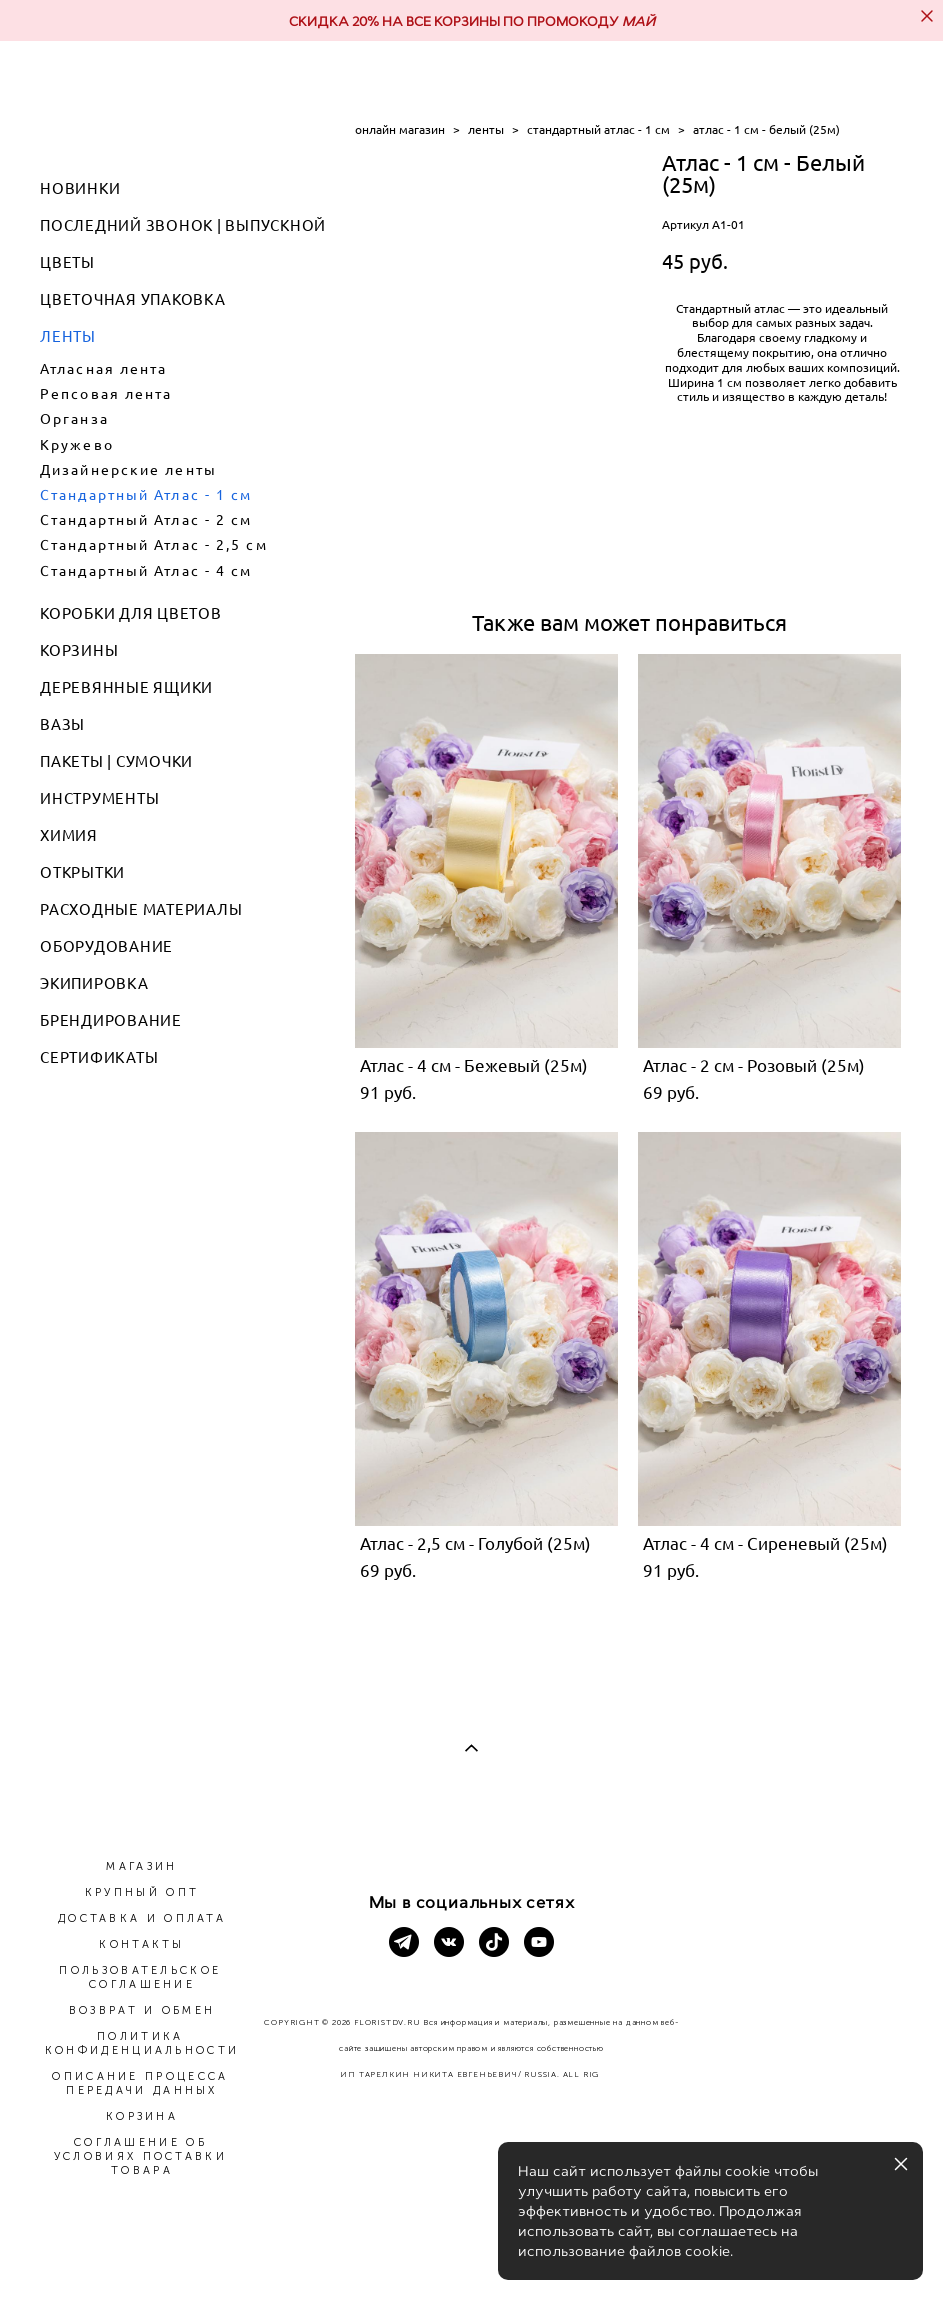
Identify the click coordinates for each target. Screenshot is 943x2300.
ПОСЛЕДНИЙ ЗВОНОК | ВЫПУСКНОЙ (183, 225)
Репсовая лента (106, 394)
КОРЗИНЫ (79, 650)
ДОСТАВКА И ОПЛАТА (142, 1918)
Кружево (77, 445)
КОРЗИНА (142, 2116)
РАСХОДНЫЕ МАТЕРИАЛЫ (141, 909)
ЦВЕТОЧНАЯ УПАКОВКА (133, 299)
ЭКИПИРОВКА (94, 983)
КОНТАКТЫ (141, 1944)
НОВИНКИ (80, 188)
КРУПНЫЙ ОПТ (142, 1892)
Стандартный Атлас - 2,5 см (154, 545)
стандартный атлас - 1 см (598, 129)
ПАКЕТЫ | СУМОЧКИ (116, 761)
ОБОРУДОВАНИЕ (106, 946)
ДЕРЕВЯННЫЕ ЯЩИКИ (126, 687)
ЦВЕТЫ (67, 262)
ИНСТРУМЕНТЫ (99, 798)
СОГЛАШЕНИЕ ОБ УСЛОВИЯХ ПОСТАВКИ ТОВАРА (140, 2156)
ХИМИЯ (69, 835)
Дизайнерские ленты (128, 470)
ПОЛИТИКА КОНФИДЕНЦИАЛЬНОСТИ (142, 2043)
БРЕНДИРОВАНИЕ (111, 1020)
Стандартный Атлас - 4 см (146, 571)
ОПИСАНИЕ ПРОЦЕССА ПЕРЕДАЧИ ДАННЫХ (140, 2083)
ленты (486, 129)
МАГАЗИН (141, 1866)
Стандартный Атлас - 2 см (146, 520)
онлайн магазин (400, 129)
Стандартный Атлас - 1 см (146, 495)
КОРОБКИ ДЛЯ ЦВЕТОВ (131, 613)
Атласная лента (103, 369)
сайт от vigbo (471, 2252)
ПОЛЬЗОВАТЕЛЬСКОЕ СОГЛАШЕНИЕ (140, 1977)
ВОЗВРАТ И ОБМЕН (142, 2010)
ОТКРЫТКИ (82, 872)
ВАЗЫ (62, 724)
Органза (74, 419)
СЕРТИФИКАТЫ (99, 1057)
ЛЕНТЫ (68, 336)
